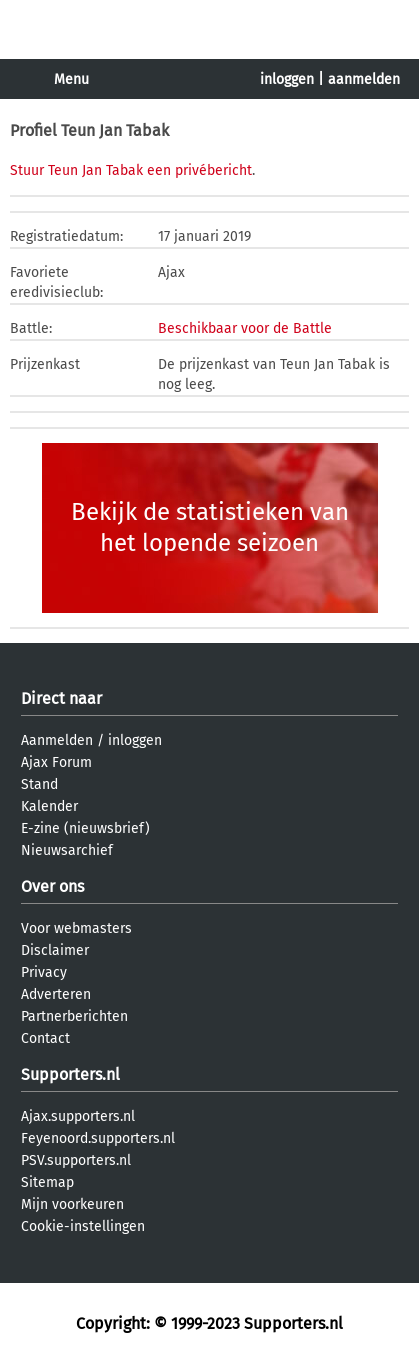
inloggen (287, 79)
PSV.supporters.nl (76, 1160)
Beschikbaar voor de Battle (245, 328)
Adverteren (56, 994)
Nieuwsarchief (67, 850)
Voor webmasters (76, 928)
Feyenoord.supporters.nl (98, 1138)
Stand (39, 784)
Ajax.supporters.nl (78, 1116)
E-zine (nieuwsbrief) (85, 828)
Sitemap (47, 1182)
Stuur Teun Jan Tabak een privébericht (131, 170)
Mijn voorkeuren (72, 1204)
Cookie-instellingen (83, 1226)
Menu (71, 79)
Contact (45, 1038)
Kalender (49, 806)
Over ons (52, 886)
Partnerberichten (74, 1016)
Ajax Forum (56, 762)
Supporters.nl (70, 1074)
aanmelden (364, 79)
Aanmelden (57, 740)
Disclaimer (55, 950)
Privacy (44, 972)
